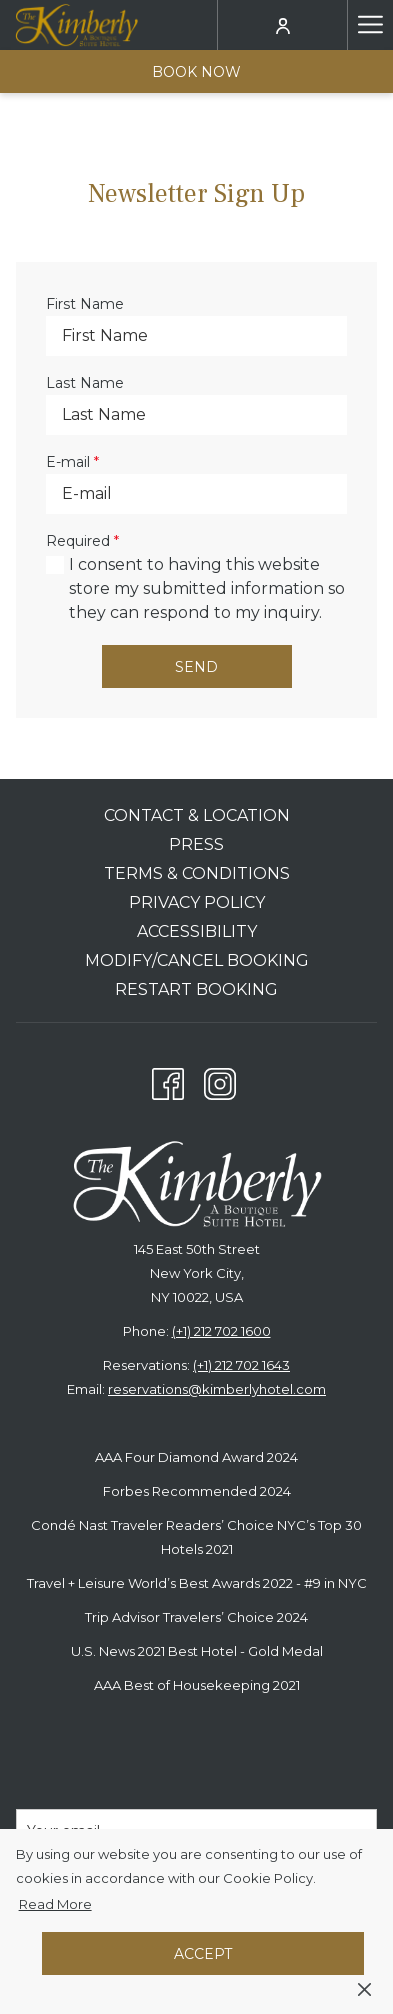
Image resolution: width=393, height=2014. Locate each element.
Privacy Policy (197, 902)
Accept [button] (203, 1954)
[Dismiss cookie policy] (364, 1988)
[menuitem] (196, 818)
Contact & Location (197, 815)
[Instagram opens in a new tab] (220, 1080)
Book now (196, 72)
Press (196, 844)
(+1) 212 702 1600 (221, 1331)
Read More (57, 1905)
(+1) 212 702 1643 (241, 1365)
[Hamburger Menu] (370, 25)
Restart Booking (196, 989)
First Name (85, 304)
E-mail (72, 462)
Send (196, 667)
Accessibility (197, 931)
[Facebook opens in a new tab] (168, 1080)
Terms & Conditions (197, 873)
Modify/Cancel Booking (197, 960)
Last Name (85, 383)
